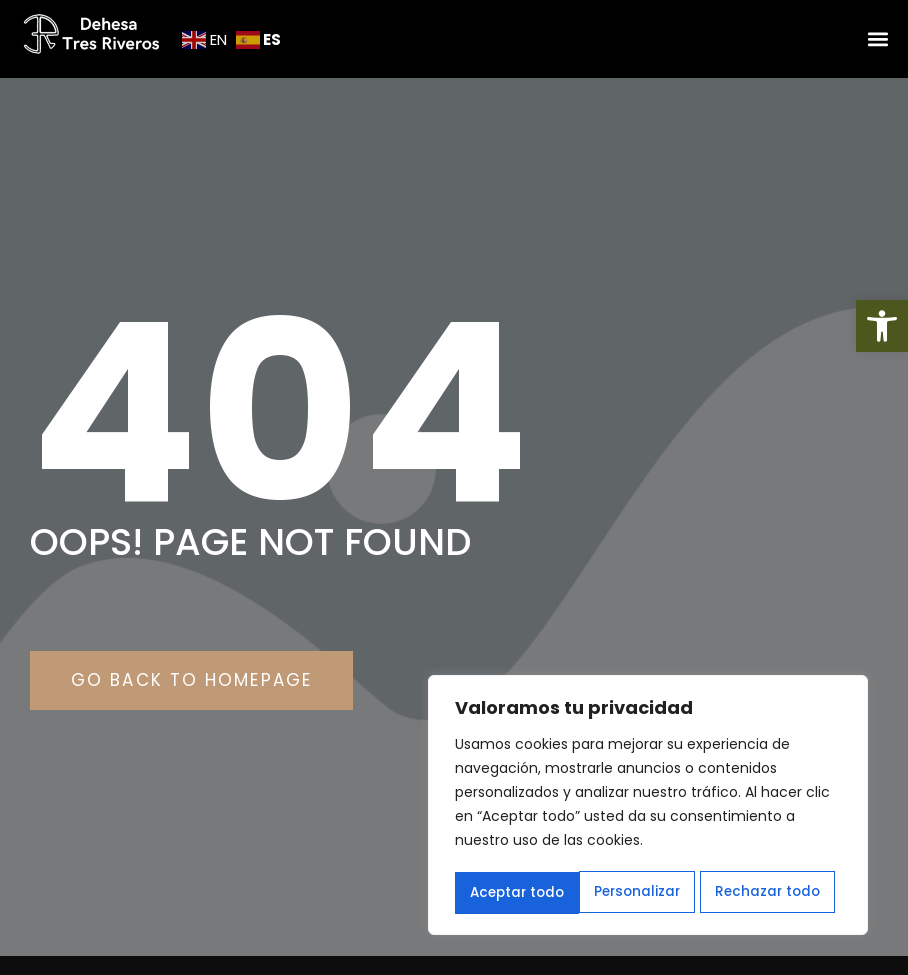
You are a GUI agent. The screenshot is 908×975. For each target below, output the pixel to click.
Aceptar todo (779, 893)
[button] (882, 326)
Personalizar (512, 893)
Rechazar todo (643, 893)
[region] (648, 807)
